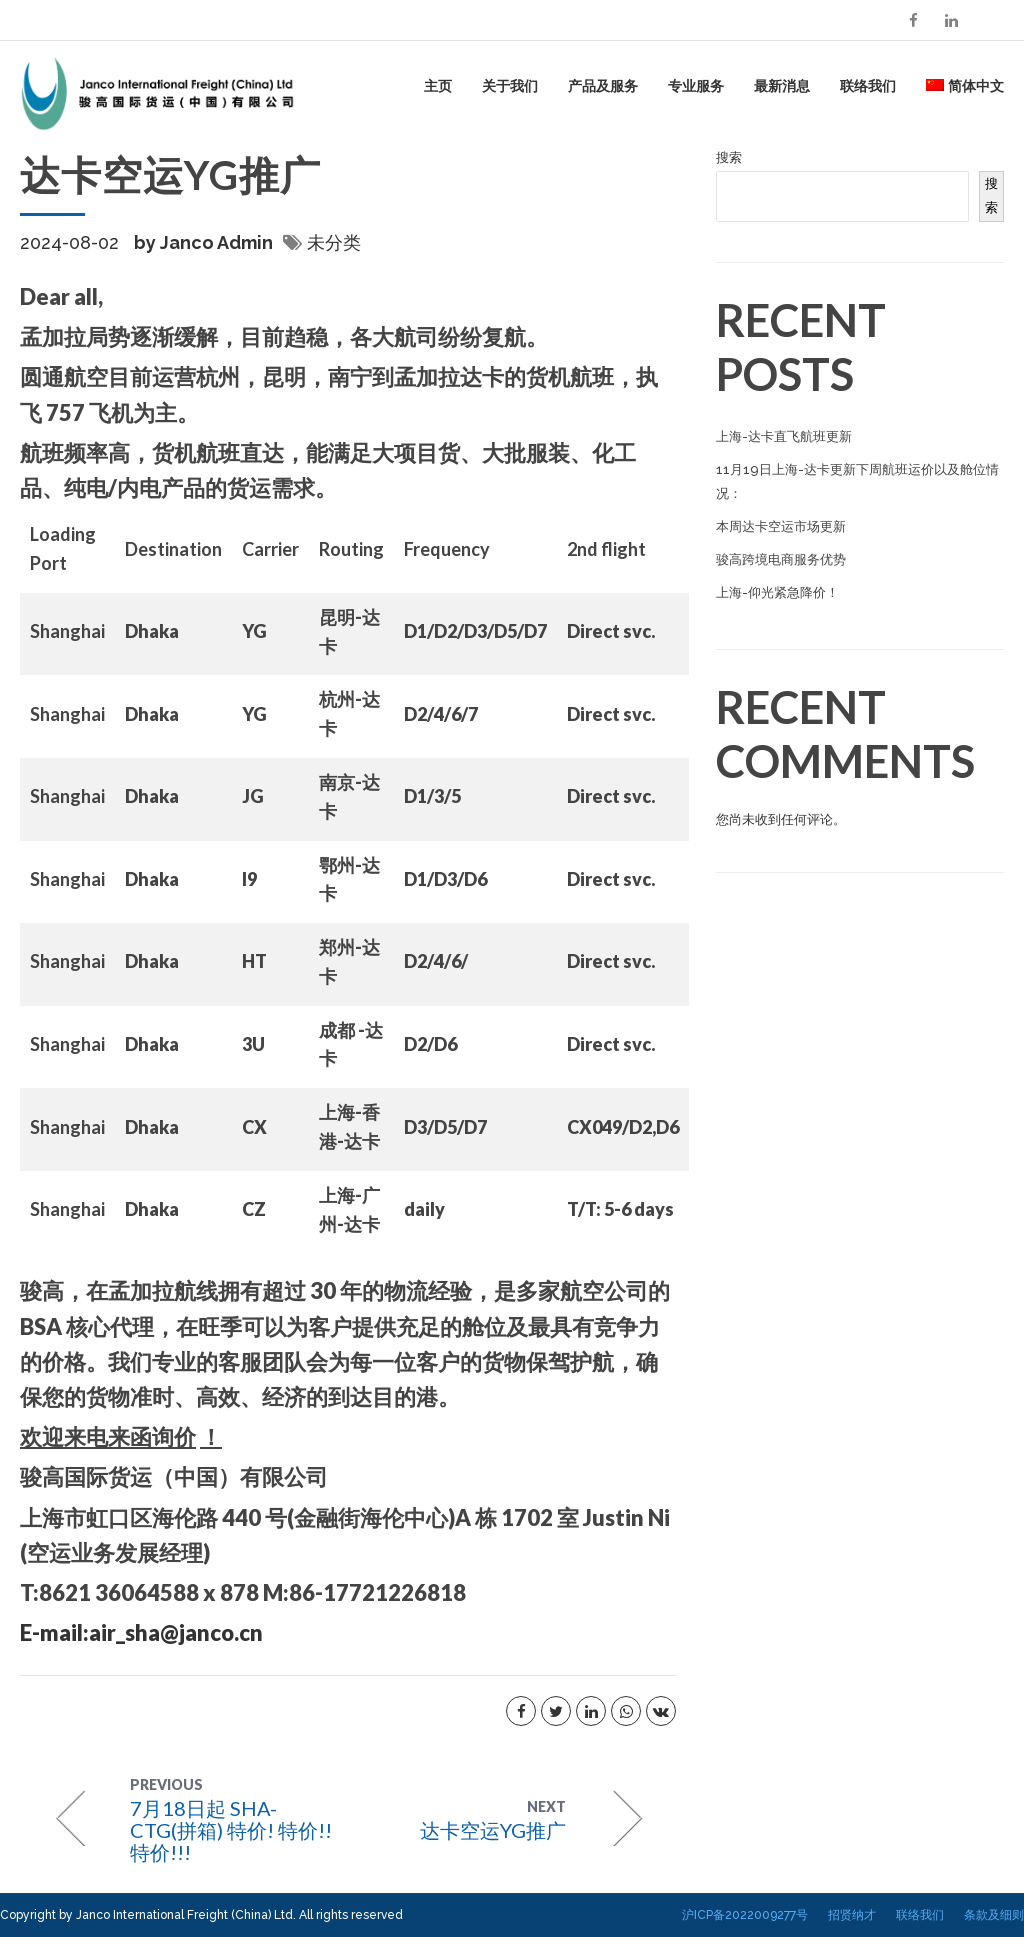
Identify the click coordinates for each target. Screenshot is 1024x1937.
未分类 (334, 242)
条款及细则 (994, 1915)
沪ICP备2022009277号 (745, 1915)
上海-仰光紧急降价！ (777, 592)
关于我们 (510, 85)
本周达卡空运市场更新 (781, 526)
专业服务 (696, 85)
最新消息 (782, 85)
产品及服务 (603, 85)
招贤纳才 (852, 1915)
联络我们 (868, 85)
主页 (438, 85)
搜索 (729, 157)
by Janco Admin (203, 242)
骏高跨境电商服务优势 (781, 559)
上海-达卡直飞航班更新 (784, 436)
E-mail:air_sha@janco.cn (141, 1632)
